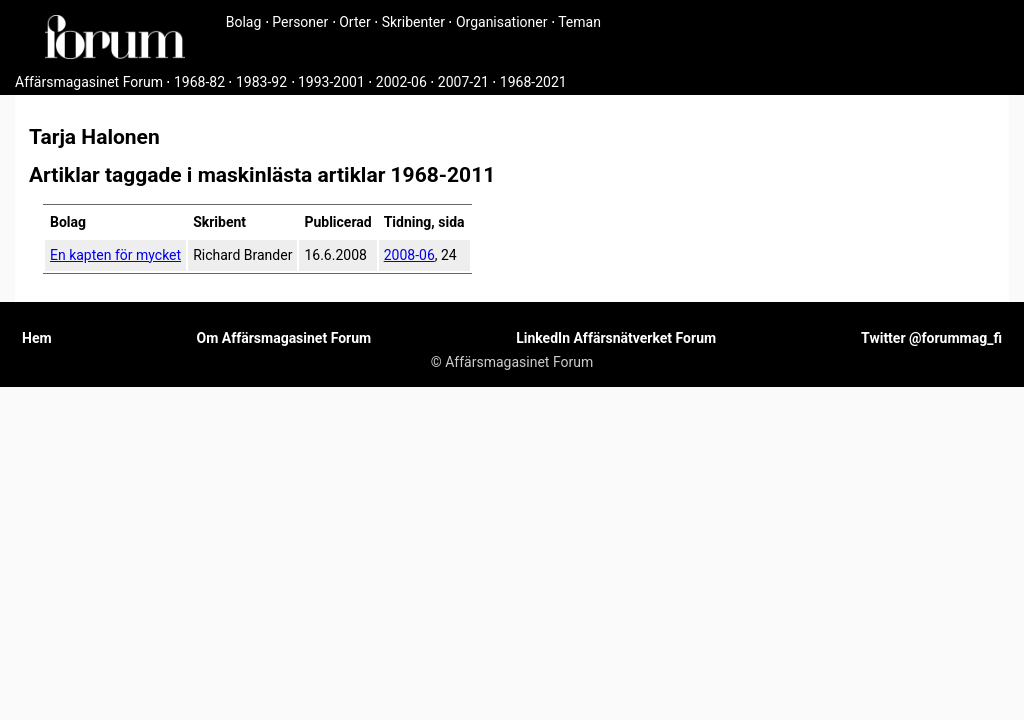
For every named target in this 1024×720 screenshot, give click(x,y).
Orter (354, 22)
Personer (300, 22)
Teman (579, 22)
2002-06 (401, 82)
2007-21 (463, 82)
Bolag (244, 22)
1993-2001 (331, 82)
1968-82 (199, 82)
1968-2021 (533, 82)
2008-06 (409, 255)
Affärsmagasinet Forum (89, 82)
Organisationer (502, 22)
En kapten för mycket (115, 255)
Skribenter (413, 22)
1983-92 (261, 82)
